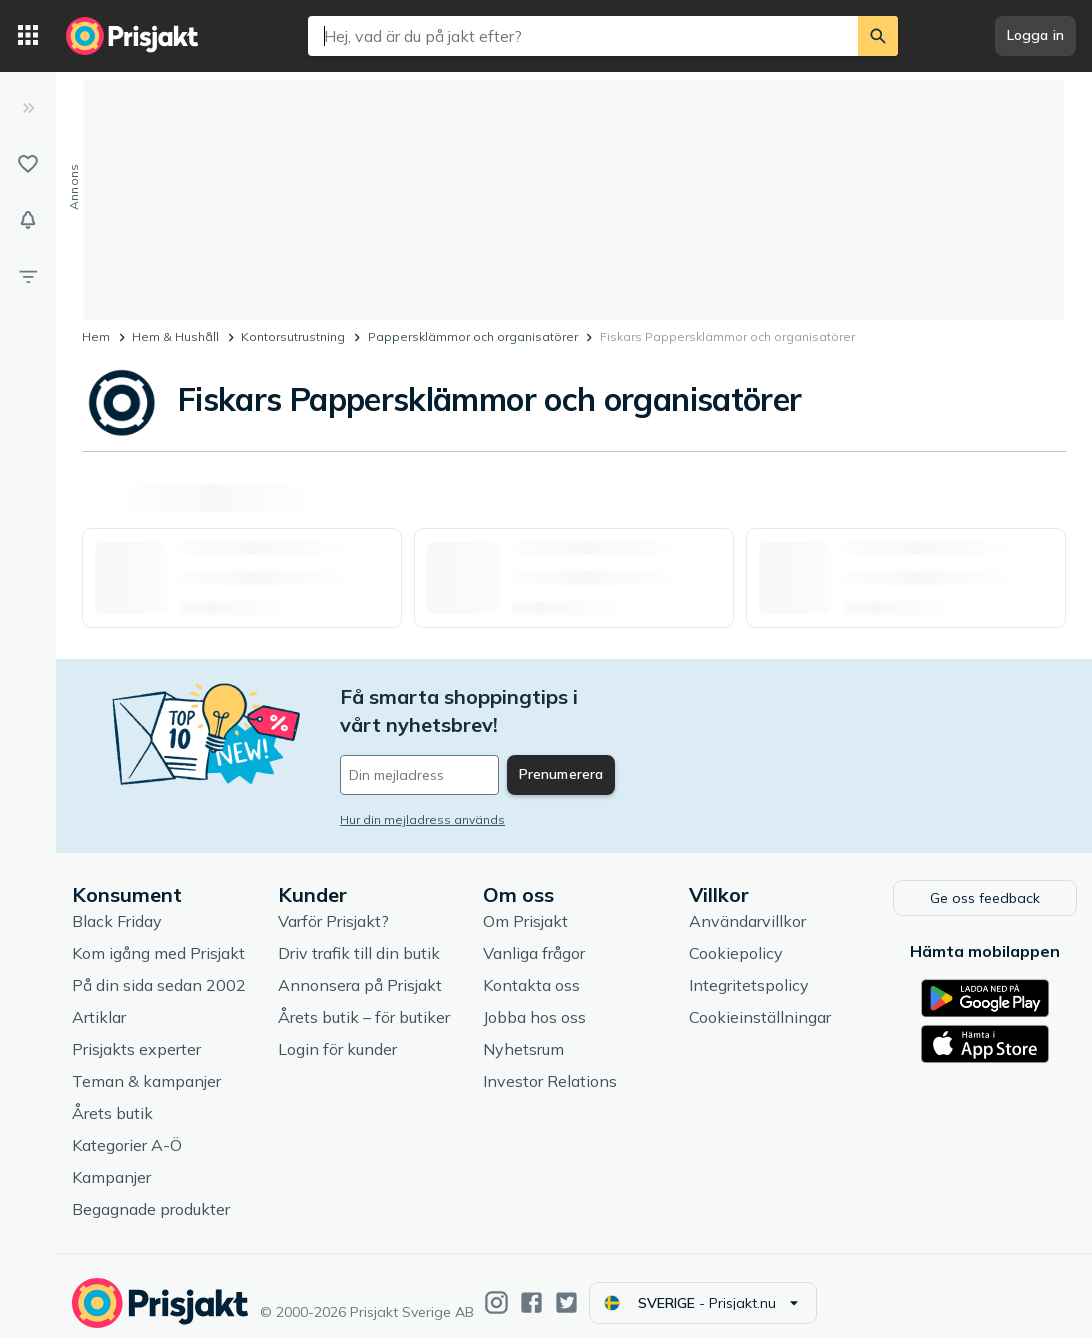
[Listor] (28, 164)
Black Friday (117, 905)
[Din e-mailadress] (471, 747)
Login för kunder (337, 1033)
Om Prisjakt (525, 905)
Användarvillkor (747, 905)
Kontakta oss (531, 969)
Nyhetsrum (523, 1033)
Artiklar (99, 1001)
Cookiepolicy (736, 937)
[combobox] (583, 36)
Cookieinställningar (760, 1001)
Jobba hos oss (534, 1001)
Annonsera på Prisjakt (360, 969)
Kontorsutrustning (293, 336)
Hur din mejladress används (422, 791)
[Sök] (878, 36)
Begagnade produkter (151, 1193)
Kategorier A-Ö (127, 1129)
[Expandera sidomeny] (28, 108)
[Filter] (28, 276)
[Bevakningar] (28, 220)
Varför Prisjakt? (333, 905)
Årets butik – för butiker (364, 1001)
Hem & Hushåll (175, 336)
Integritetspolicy (749, 969)
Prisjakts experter (136, 1033)
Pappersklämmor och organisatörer (473, 336)
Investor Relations (550, 1065)
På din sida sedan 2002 (159, 969)
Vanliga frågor (534, 937)
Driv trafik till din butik (359, 937)
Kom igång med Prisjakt (158, 937)
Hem (96, 336)
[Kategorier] (28, 36)
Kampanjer (111, 1161)
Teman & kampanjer (146, 1065)
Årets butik (112, 1097)
